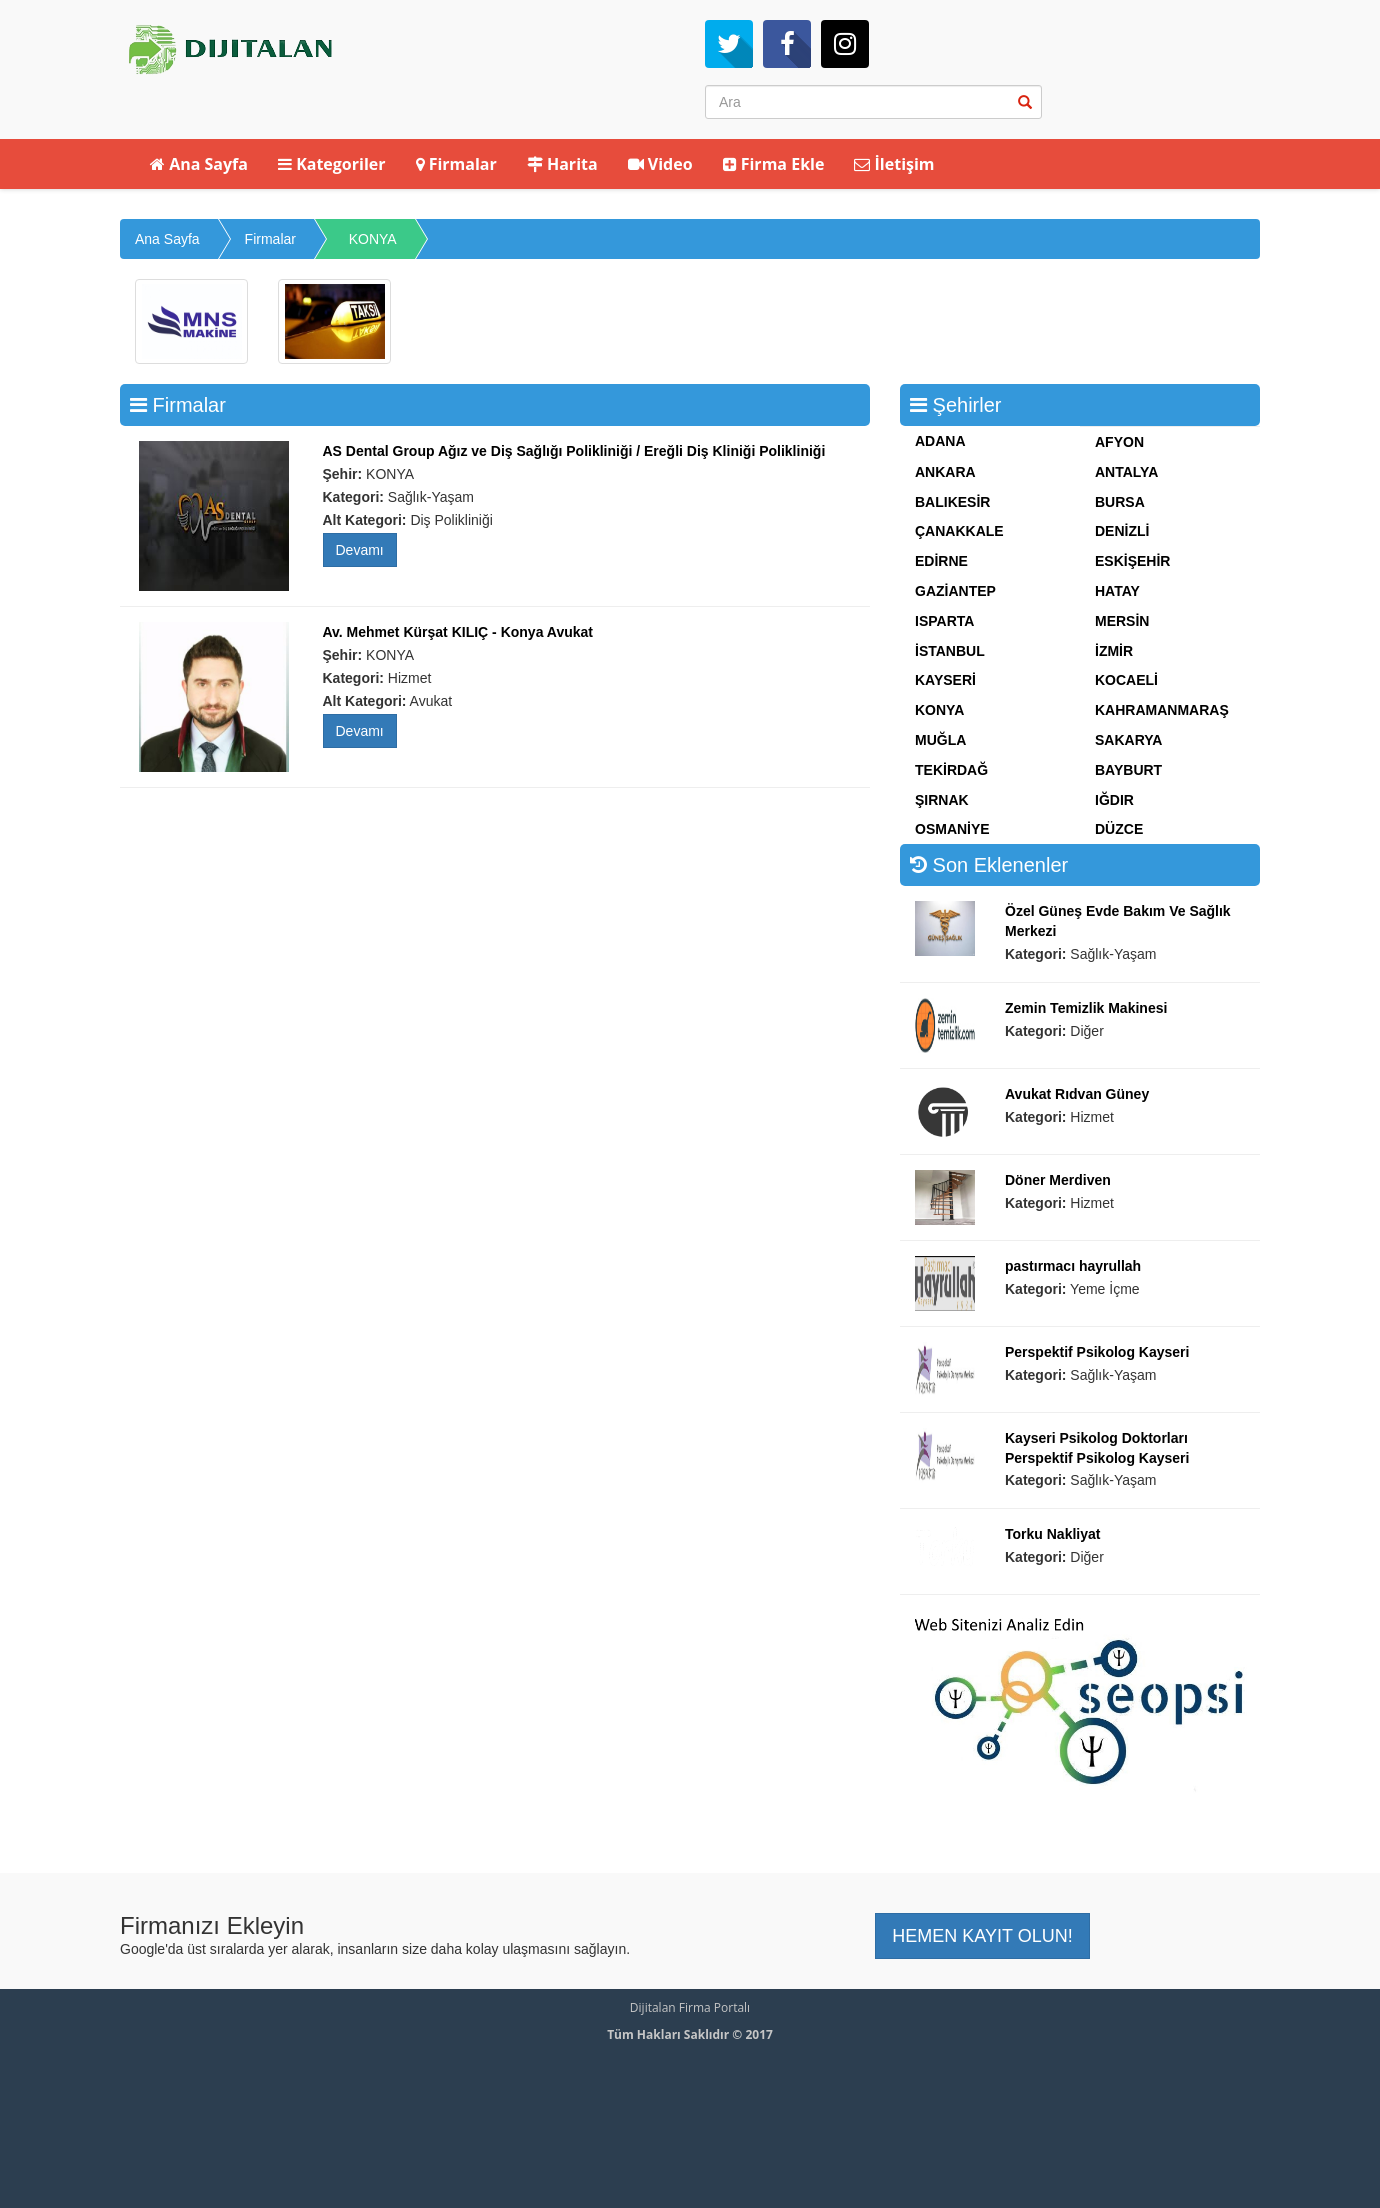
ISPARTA (944, 621)
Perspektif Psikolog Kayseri (1097, 1352)
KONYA (373, 239)
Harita (562, 164)
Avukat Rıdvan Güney (1077, 1094)
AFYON (1119, 442)
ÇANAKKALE (959, 531)
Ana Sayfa (199, 164)
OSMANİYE (952, 829)
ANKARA (945, 472)
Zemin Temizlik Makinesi (1086, 1008)
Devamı (360, 550)
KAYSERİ (945, 680)
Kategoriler (332, 164)
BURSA (1120, 502)
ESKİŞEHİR (1132, 561)
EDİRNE (941, 561)
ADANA (940, 441)
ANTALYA (1126, 472)
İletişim (894, 164)
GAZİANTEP (955, 591)
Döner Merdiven (1058, 1180)
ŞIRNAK (942, 800)
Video (660, 164)
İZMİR (1114, 651)
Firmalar (456, 164)
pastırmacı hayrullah (1073, 1266)
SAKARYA (1128, 740)
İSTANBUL (950, 651)
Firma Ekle (774, 164)
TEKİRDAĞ (951, 770)
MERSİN (1122, 621)
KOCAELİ (1126, 680)
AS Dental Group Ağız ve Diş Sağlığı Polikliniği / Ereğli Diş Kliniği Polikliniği (574, 451)
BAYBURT (1128, 770)
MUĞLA (940, 740)
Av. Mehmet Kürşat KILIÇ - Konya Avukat (458, 632)
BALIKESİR (952, 502)
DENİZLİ (1122, 531)
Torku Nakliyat (1052, 1534)
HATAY (1117, 591)
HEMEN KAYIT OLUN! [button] (982, 1936)
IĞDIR (1114, 800)
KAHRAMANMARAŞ (1162, 710)
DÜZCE (1119, 829)
